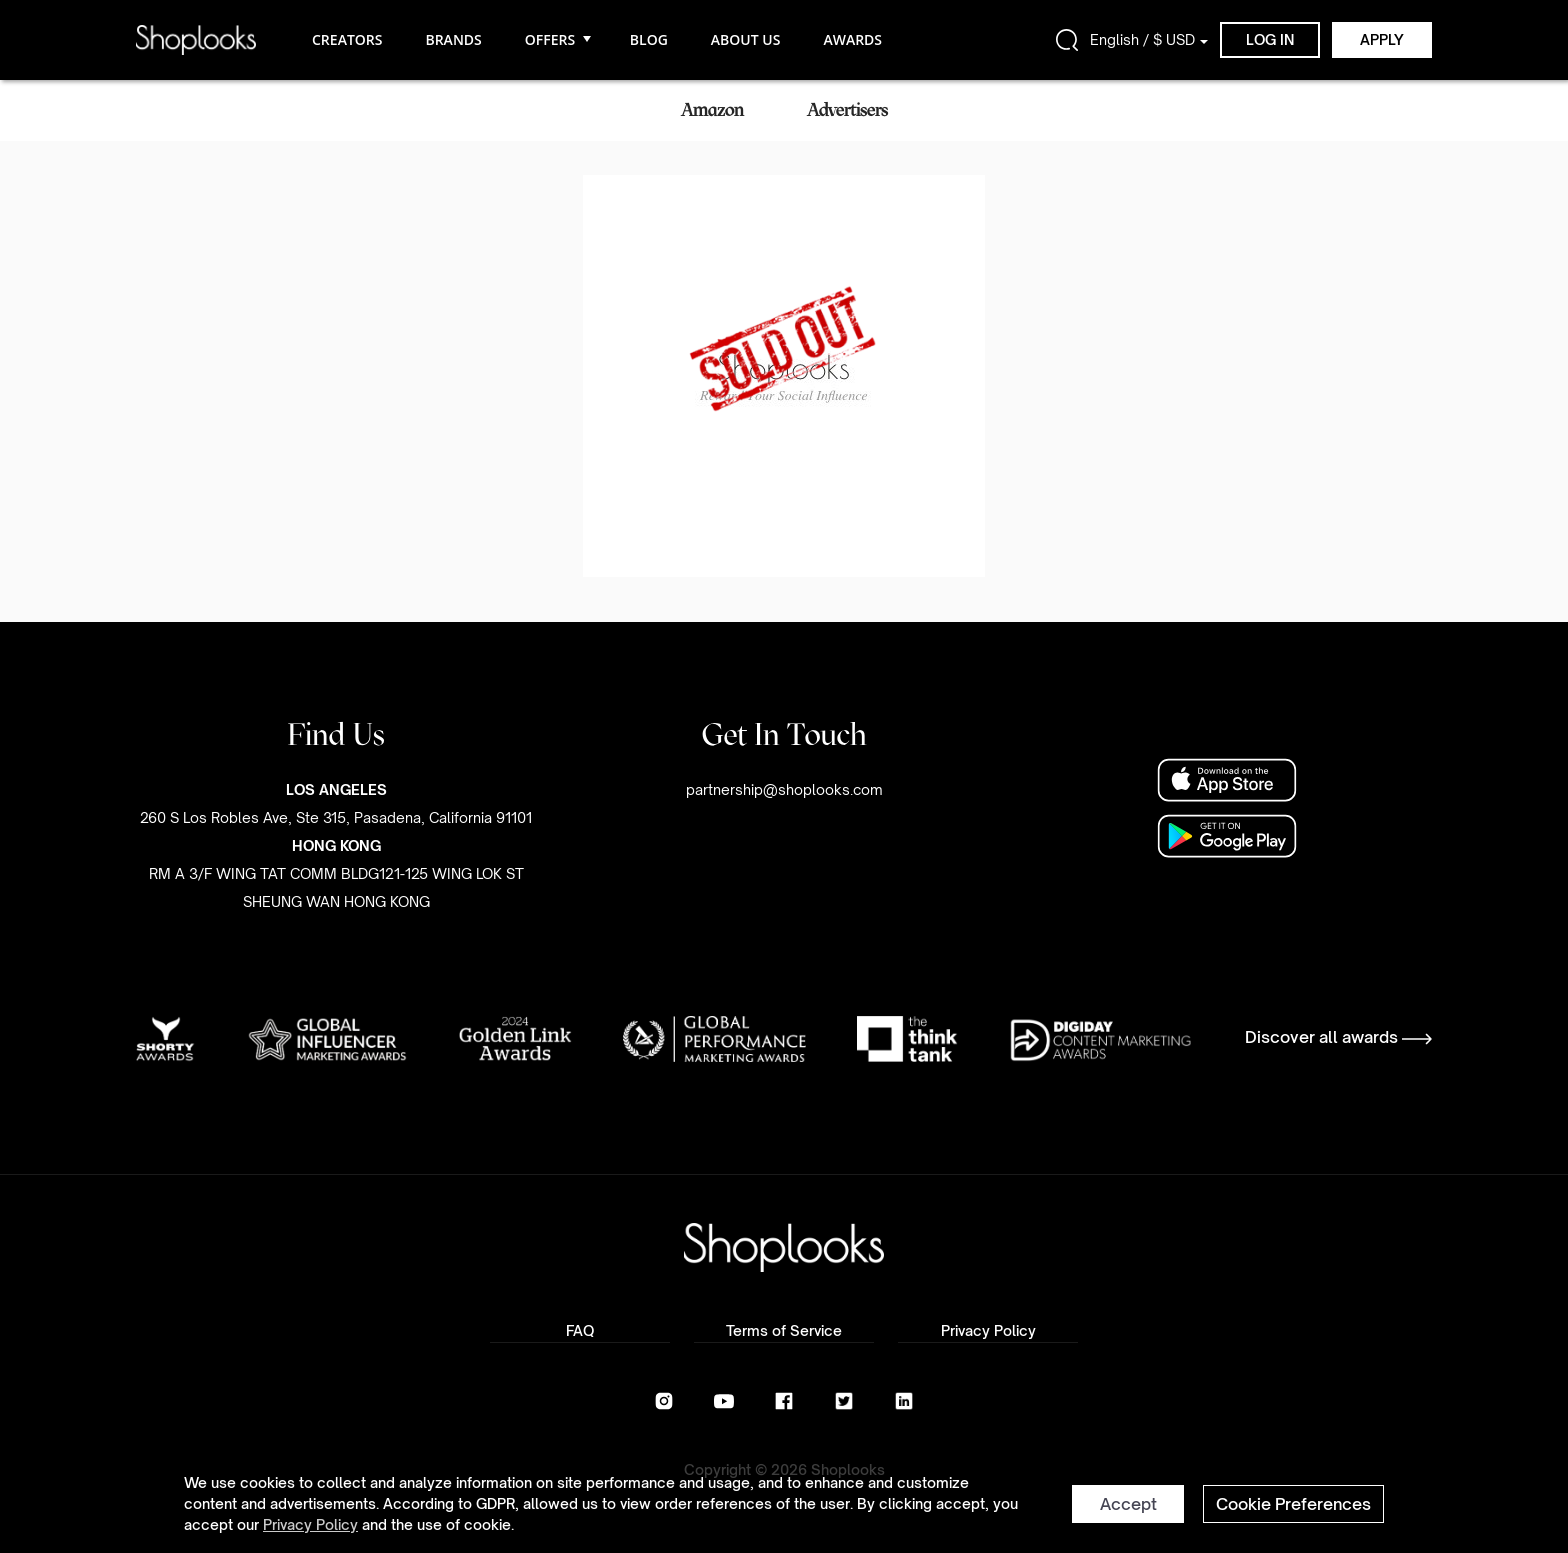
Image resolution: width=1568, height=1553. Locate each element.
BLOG (649, 39)
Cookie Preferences (1293, 1504)
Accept (1128, 1504)
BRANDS (453, 39)
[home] (196, 39)
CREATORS (347, 39)
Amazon (712, 110)
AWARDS (852, 39)
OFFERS (556, 39)
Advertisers (847, 110)
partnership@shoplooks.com (784, 789)
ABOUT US (746, 39)
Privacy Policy (310, 1524)
